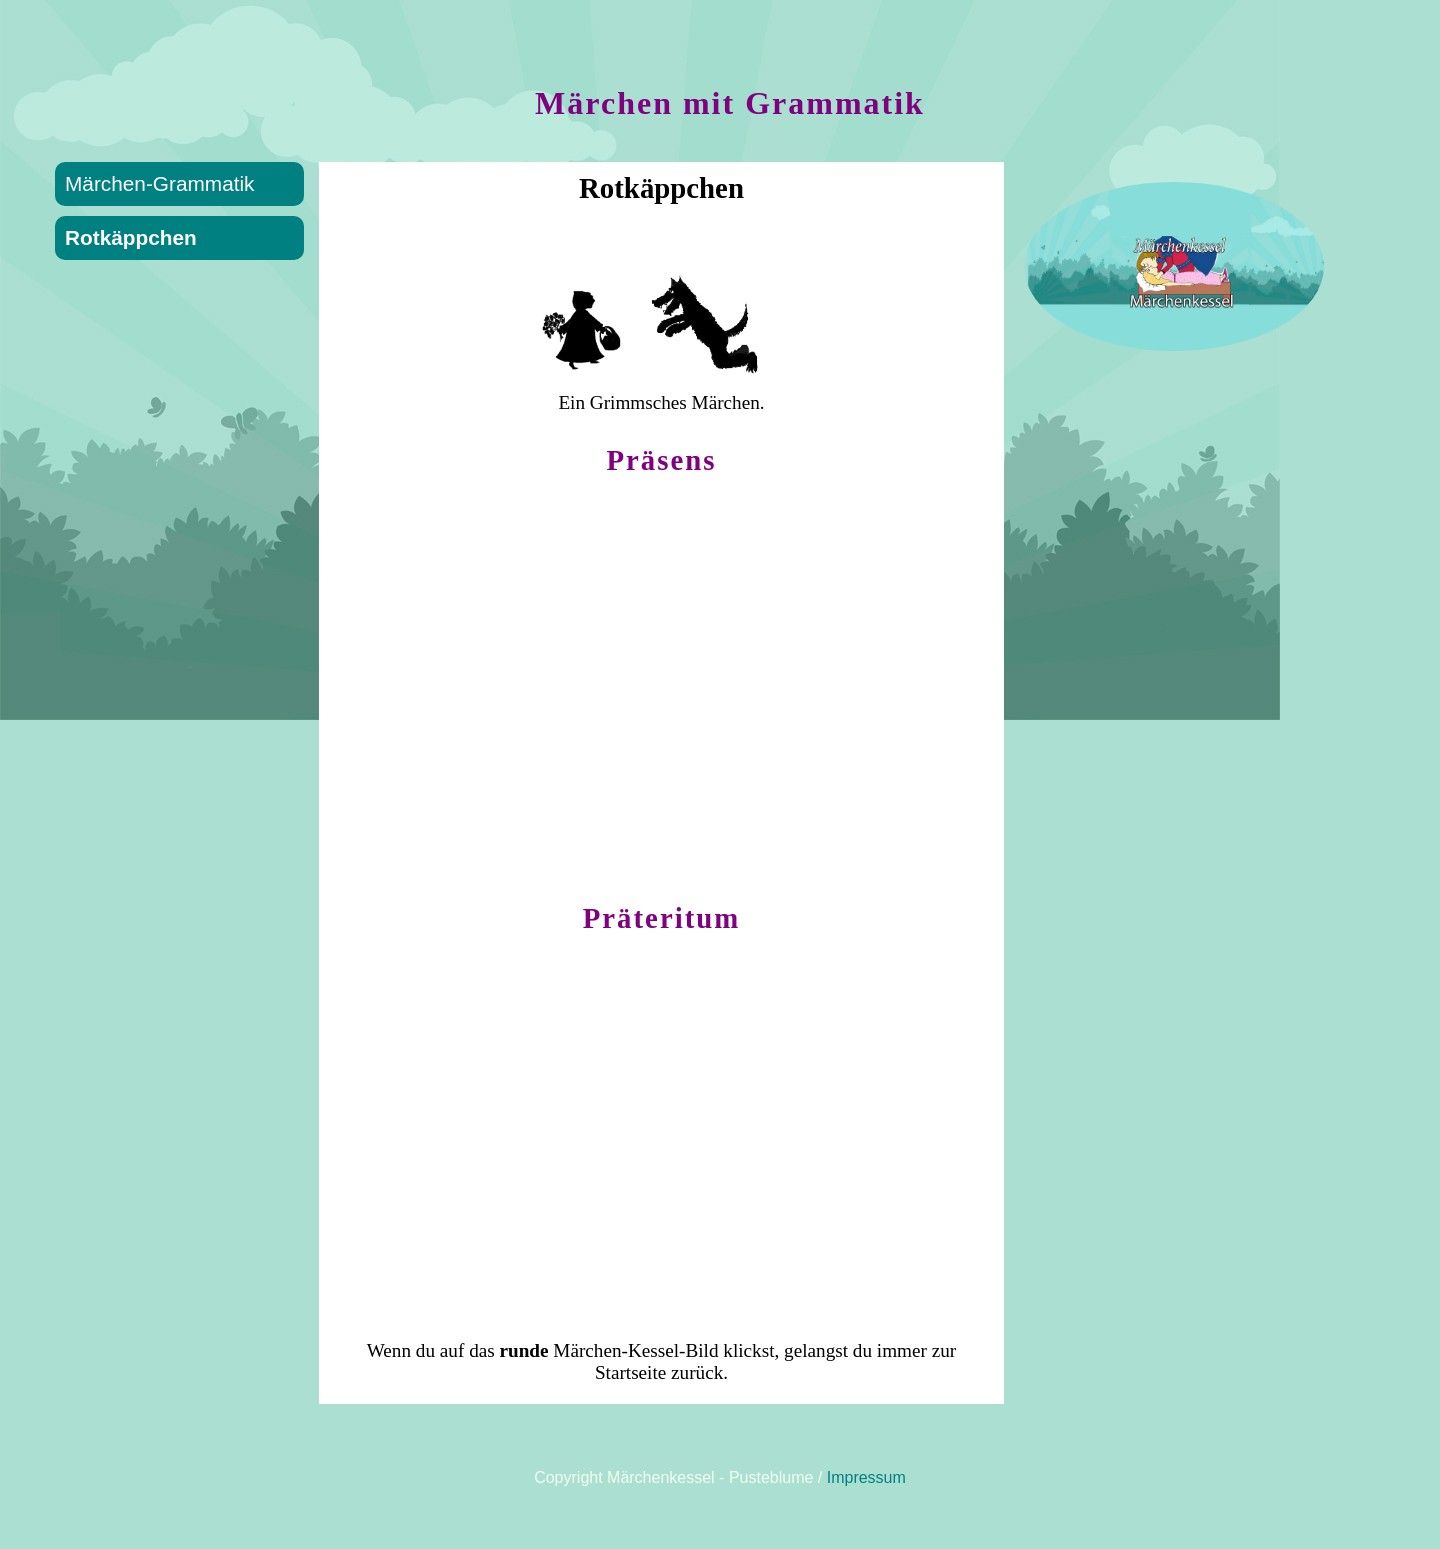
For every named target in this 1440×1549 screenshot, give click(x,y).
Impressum (866, 1477)
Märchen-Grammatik (160, 183)
